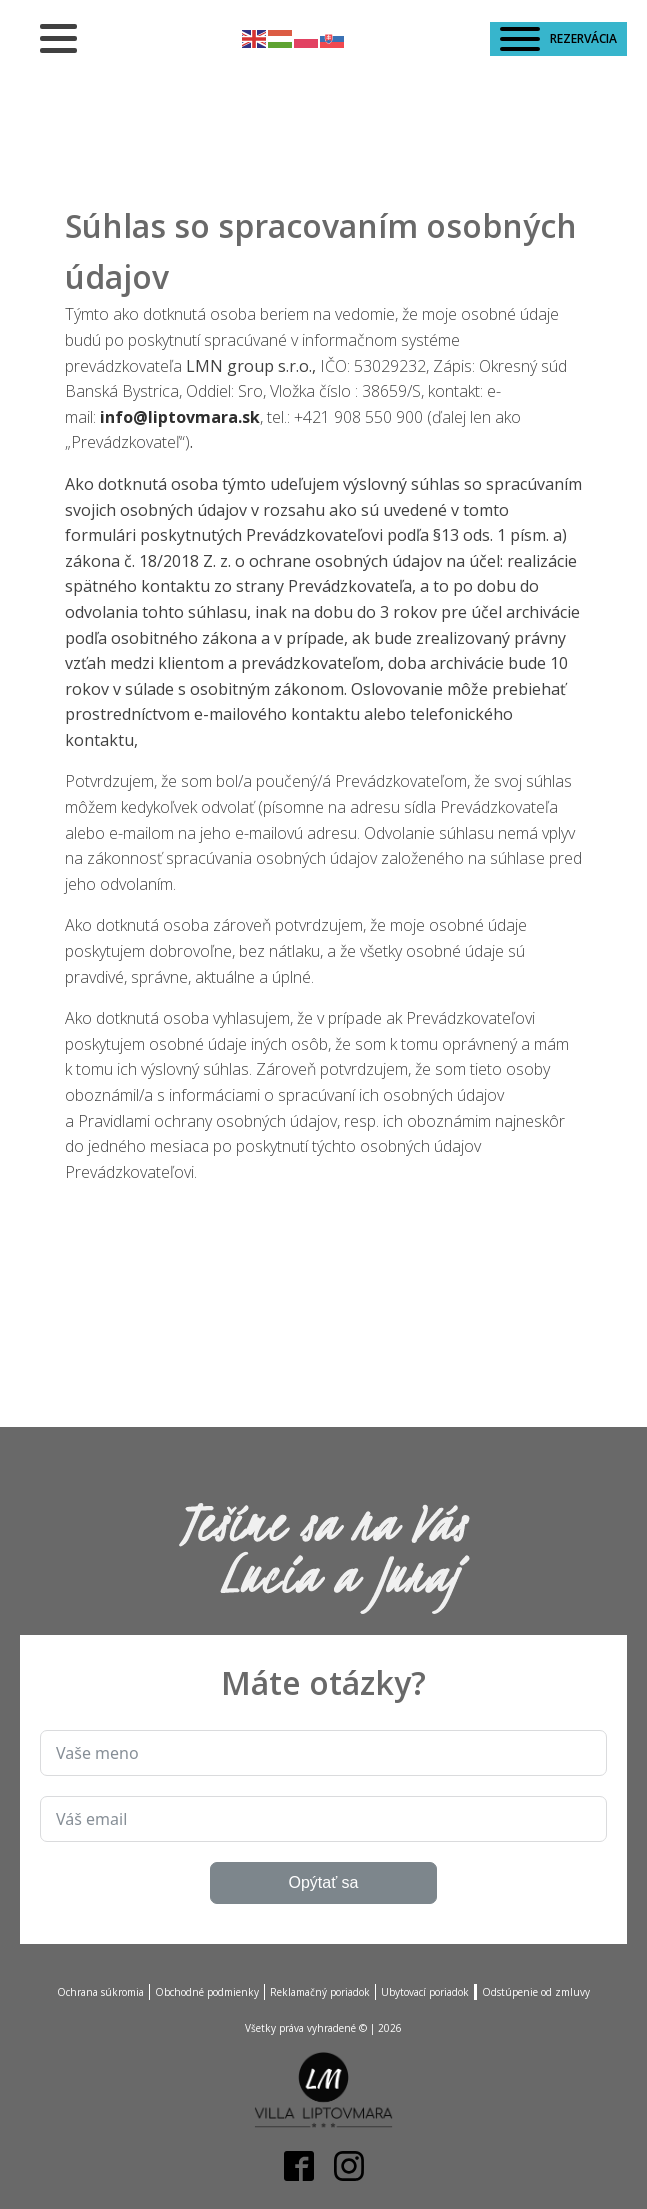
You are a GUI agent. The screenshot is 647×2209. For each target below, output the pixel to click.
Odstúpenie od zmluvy (536, 1992)
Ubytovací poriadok (425, 1992)
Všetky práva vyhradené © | (323, 2028)
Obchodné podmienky (207, 1992)
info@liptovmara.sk (180, 417)
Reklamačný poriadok (320, 1992)
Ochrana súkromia (100, 1992)
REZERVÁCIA (558, 39)
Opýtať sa (323, 1882)
